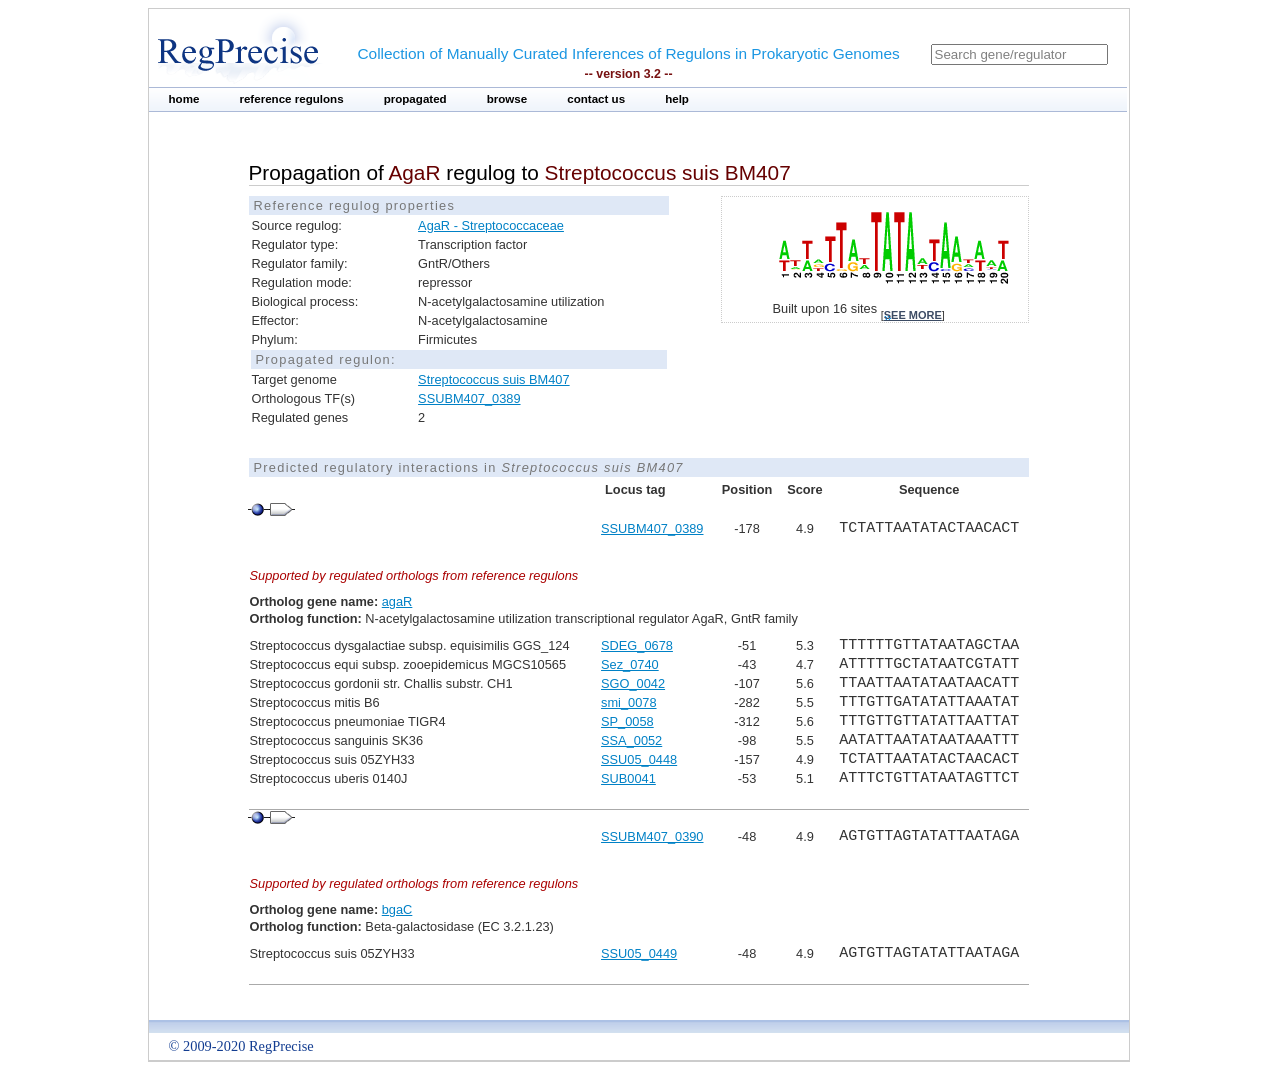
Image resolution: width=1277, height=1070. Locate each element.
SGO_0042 (633, 683)
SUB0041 (628, 778)
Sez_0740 (630, 664)
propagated (415, 99)
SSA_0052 (631, 740)
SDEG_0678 (637, 645)
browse (507, 99)
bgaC (397, 909)
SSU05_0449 (639, 953)
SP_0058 (627, 721)
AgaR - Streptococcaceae (491, 225)
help (677, 99)
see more (913, 315)
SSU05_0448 (639, 759)
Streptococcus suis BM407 (494, 379)
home (184, 99)
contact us (596, 99)
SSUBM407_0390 (652, 836)
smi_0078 (629, 702)
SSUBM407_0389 (469, 398)
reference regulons (291, 99)
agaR (397, 601)
